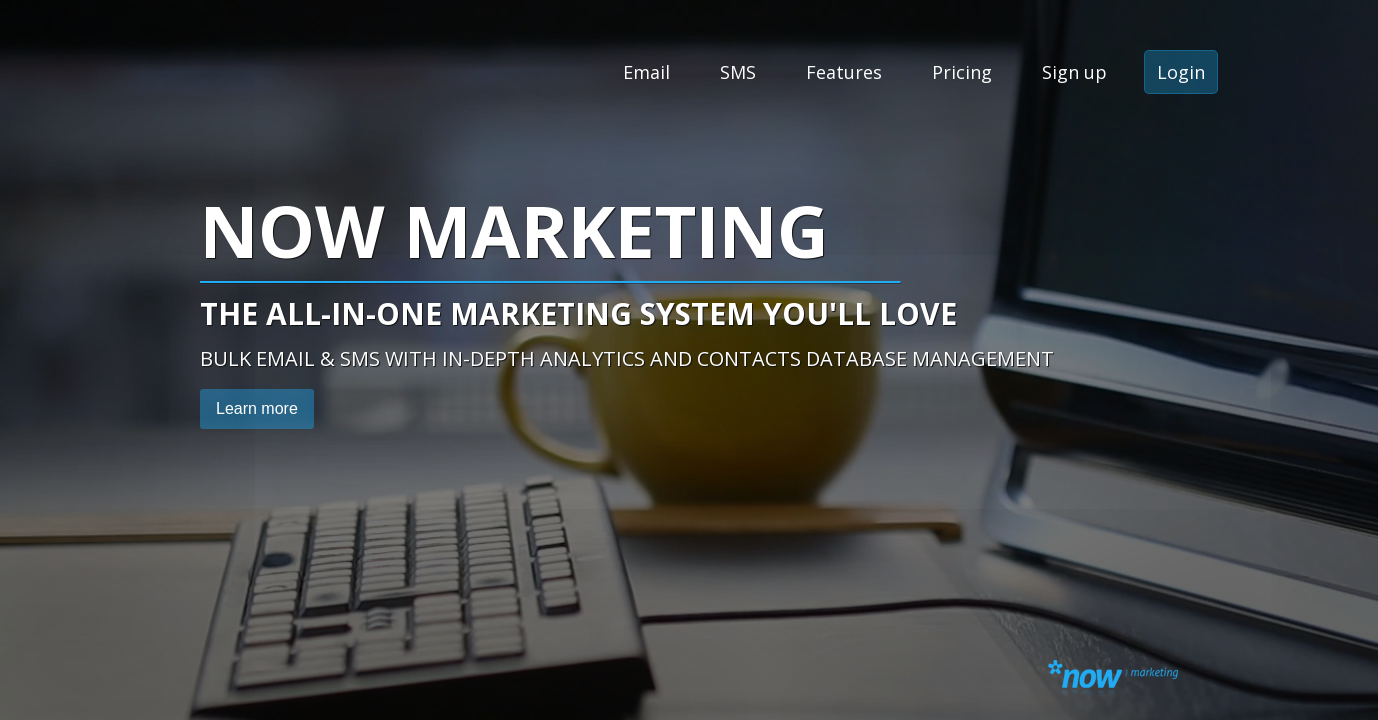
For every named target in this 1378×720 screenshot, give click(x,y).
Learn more (257, 408)
